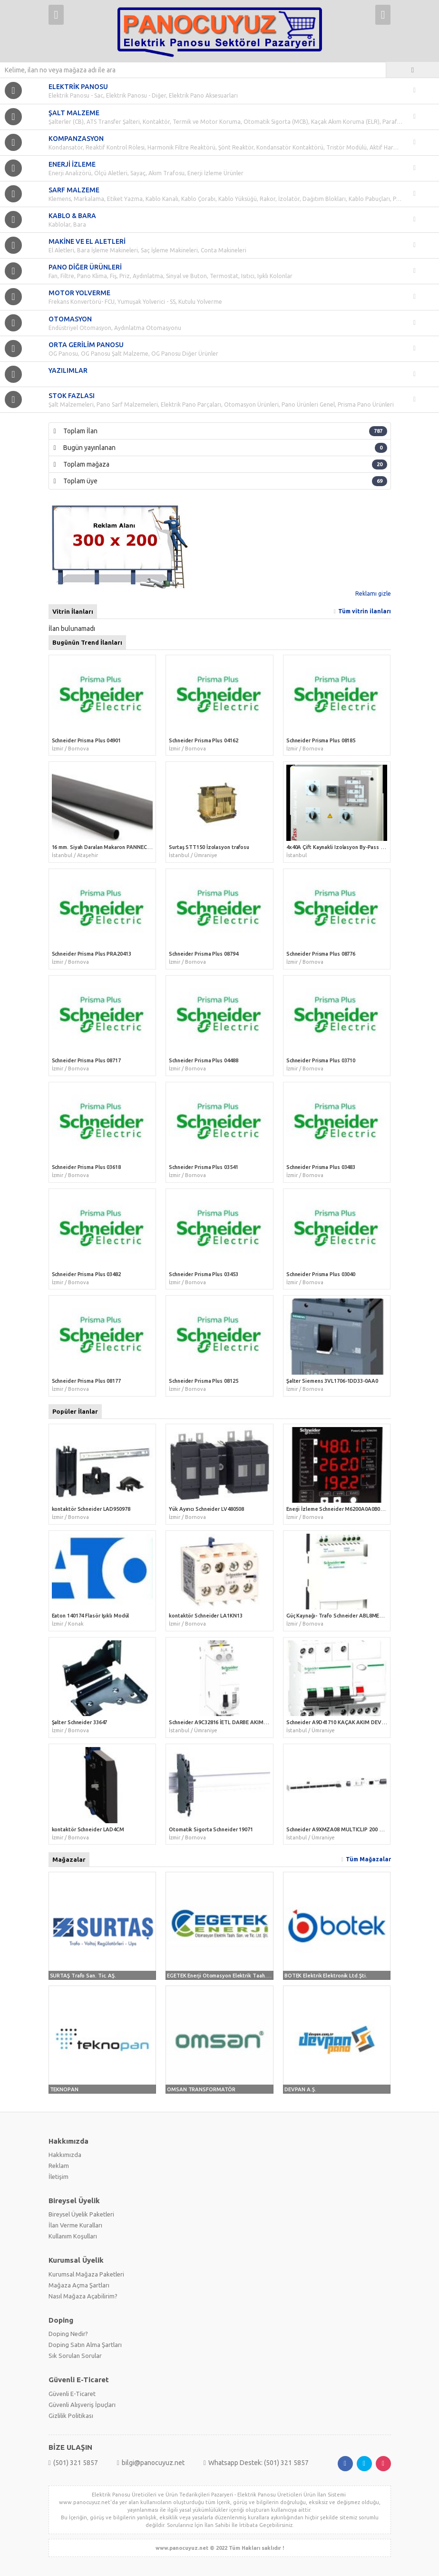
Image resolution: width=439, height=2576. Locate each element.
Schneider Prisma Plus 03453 (203, 1274)
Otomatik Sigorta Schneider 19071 (211, 1829)
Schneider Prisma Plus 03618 (86, 1167)
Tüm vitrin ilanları (364, 611)
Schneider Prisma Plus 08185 (320, 740)
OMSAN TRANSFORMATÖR (201, 2089)
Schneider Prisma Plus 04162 (203, 740)
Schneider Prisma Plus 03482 (86, 1274)
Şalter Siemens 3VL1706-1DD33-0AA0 (332, 1381)
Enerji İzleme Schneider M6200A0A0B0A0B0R (341, 1509)
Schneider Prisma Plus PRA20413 (91, 954)
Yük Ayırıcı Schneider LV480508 (206, 1509)
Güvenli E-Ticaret (72, 2393)
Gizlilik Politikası (71, 2415)
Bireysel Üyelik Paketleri (81, 2214)
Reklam (59, 2165)
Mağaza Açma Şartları (79, 2285)
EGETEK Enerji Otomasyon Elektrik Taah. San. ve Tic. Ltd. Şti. (241, 1975)
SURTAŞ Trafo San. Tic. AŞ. (83, 1975)
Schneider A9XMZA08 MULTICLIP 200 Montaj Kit (345, 1829)
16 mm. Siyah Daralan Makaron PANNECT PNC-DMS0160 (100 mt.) (131, 847)
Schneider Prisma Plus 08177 (86, 1381)
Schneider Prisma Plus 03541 (203, 1167)
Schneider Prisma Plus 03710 (320, 1060)
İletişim (58, 2176)
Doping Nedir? (68, 2333)
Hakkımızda (65, 2154)
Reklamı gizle (373, 593)
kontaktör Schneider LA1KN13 (205, 1615)
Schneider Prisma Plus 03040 (320, 1274)
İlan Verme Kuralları (75, 2225)
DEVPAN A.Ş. (300, 2089)
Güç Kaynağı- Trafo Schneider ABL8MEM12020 (342, 1615)
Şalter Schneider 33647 (79, 1722)
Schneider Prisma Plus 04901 (86, 740)
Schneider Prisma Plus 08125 (203, 1381)
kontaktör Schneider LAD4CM (88, 1829)
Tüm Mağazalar (368, 1859)
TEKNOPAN (64, 2089)
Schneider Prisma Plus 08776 (320, 954)
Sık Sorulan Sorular (75, 2355)
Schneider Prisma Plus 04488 (203, 1060)
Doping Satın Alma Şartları (85, 2344)
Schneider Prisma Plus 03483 (320, 1167)
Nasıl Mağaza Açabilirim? (83, 2296)
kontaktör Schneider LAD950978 (91, 1509)
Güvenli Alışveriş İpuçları (82, 2404)
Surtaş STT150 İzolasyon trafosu (209, 847)
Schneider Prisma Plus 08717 (86, 1060)
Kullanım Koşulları (73, 2236)
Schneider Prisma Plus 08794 (203, 954)
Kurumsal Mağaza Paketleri (86, 2274)
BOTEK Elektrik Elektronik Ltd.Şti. (325, 1975)
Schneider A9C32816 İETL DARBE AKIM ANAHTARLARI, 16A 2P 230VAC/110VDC (265, 1722)
